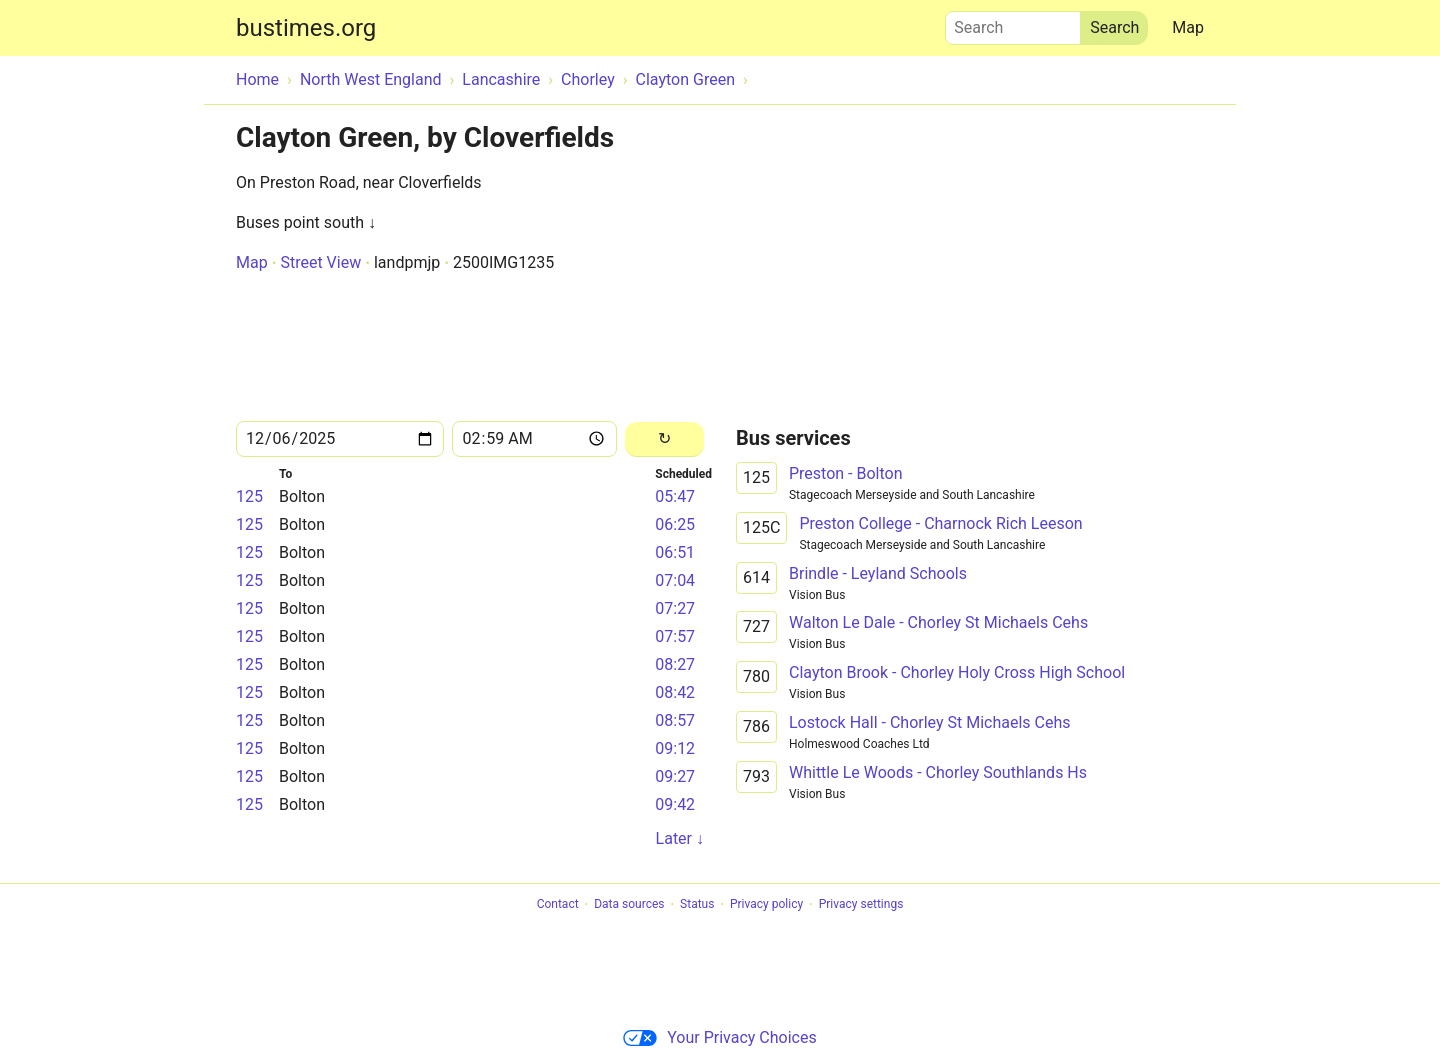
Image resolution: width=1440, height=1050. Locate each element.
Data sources (629, 905)
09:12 (675, 748)
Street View (320, 262)
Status (697, 905)
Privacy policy (766, 905)
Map (1188, 27)
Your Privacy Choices (719, 1037)
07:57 (675, 636)
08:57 (675, 720)
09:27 (675, 776)
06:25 (675, 524)
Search (1013, 23)
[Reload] (664, 439)
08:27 (675, 664)
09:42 (675, 804)
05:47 (675, 496)
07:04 (675, 580)
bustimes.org (306, 28)
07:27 (675, 608)
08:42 (675, 692)
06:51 (675, 552)
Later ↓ (680, 838)
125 (249, 496)
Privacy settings (861, 905)
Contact (558, 905)
